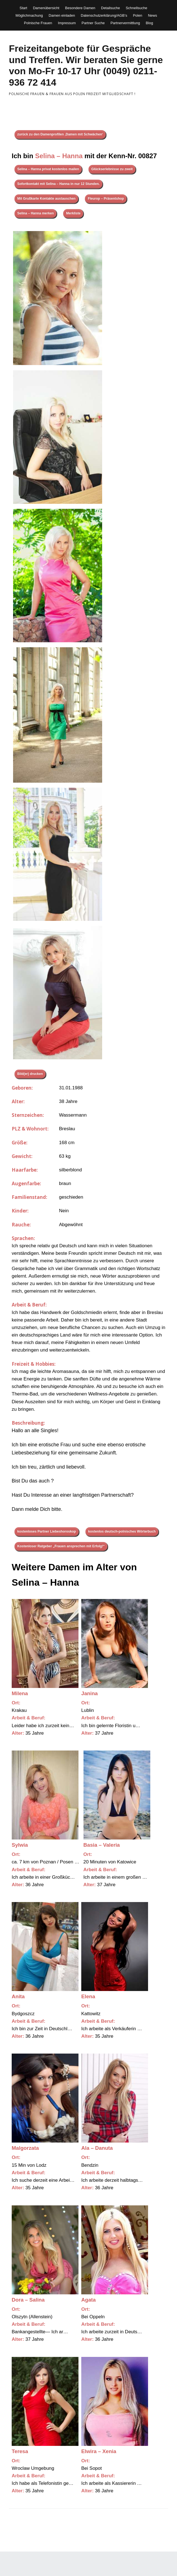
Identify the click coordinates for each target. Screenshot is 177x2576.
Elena (88, 1996)
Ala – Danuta (97, 2148)
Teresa (20, 2451)
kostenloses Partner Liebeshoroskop (46, 1531)
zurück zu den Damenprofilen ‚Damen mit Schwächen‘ (60, 134)
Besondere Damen (80, 8)
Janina (89, 1693)
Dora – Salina (28, 2300)
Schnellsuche (136, 8)
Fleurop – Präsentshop (106, 198)
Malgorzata (25, 2148)
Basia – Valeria (101, 1845)
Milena (20, 1693)
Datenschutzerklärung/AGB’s (104, 15)
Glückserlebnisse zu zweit (112, 169)
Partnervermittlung (125, 23)
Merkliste (73, 213)
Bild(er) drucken (30, 1074)
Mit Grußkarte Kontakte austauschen (46, 198)
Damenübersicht (46, 8)
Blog (149, 23)
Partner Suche (93, 23)
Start (23, 8)
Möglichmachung (29, 15)
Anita (18, 1996)
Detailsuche (110, 8)
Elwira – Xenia (98, 2451)
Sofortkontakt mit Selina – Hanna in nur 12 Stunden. (58, 184)
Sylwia (20, 1845)
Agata (88, 2300)
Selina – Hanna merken (35, 213)
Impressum (67, 23)
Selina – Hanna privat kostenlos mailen (48, 169)
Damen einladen (62, 15)
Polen (137, 15)
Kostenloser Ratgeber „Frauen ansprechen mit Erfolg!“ (61, 1546)
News (152, 15)
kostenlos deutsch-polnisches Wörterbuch (122, 1531)
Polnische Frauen (38, 23)
